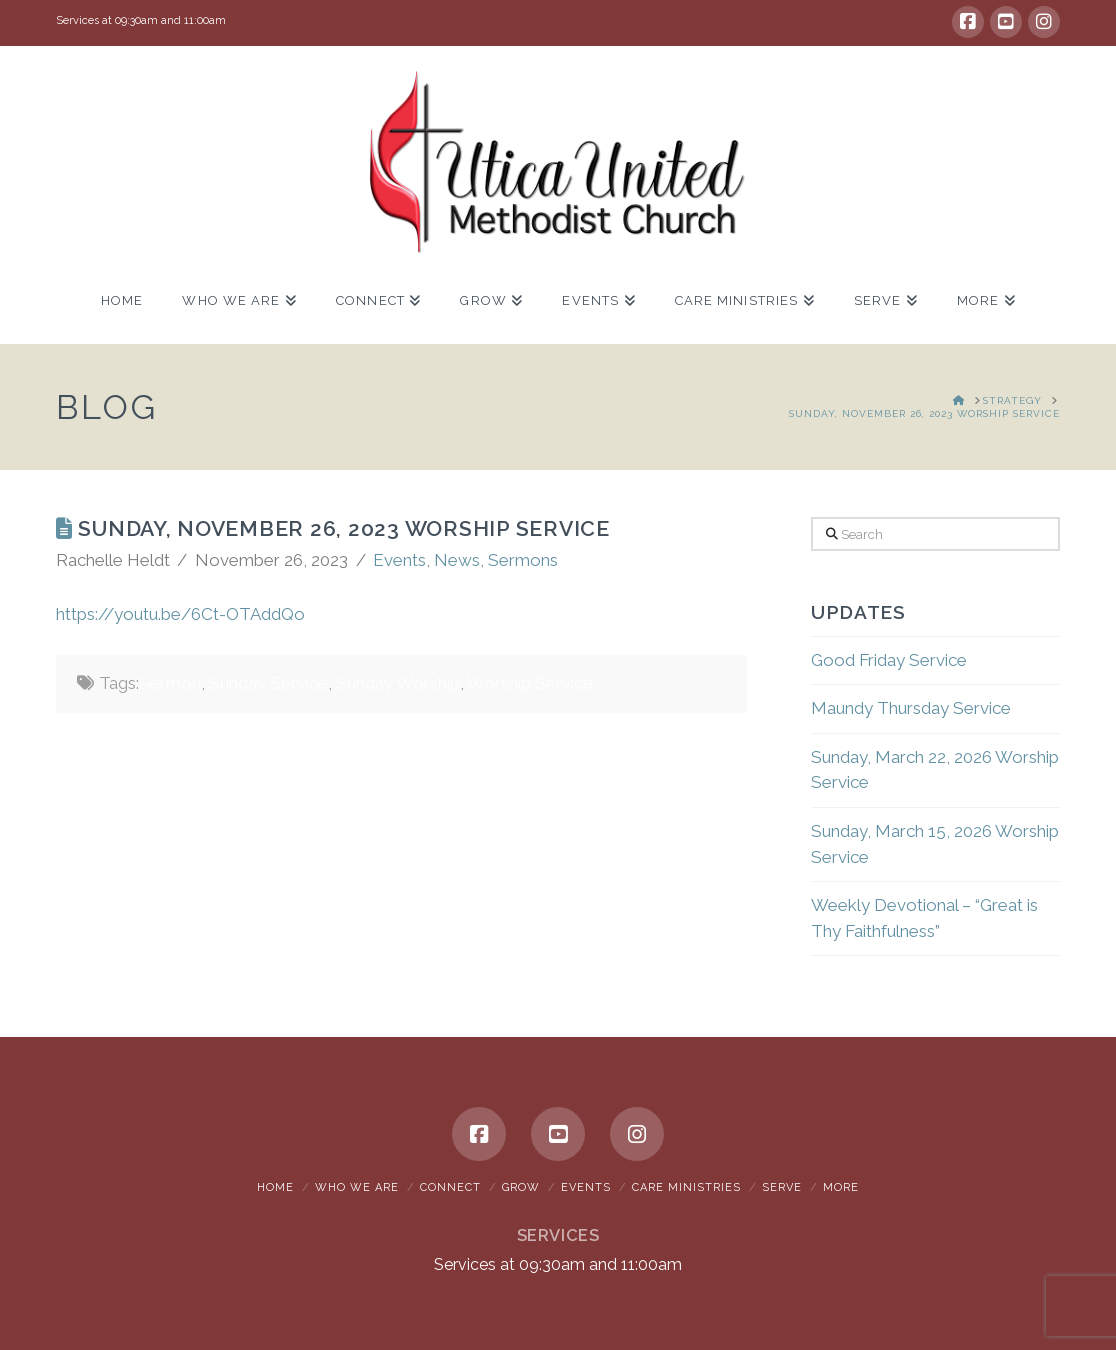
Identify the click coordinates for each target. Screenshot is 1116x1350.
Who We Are (357, 1187)
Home (275, 1187)
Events (399, 560)
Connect (450, 1187)
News (457, 560)
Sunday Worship (398, 683)
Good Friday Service (889, 660)
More (841, 1187)
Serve (782, 1187)
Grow (521, 1187)
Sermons (523, 560)
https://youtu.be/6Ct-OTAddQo (180, 614)
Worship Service (530, 683)
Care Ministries (686, 1187)
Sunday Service (268, 683)
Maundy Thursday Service (911, 708)
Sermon (170, 683)
